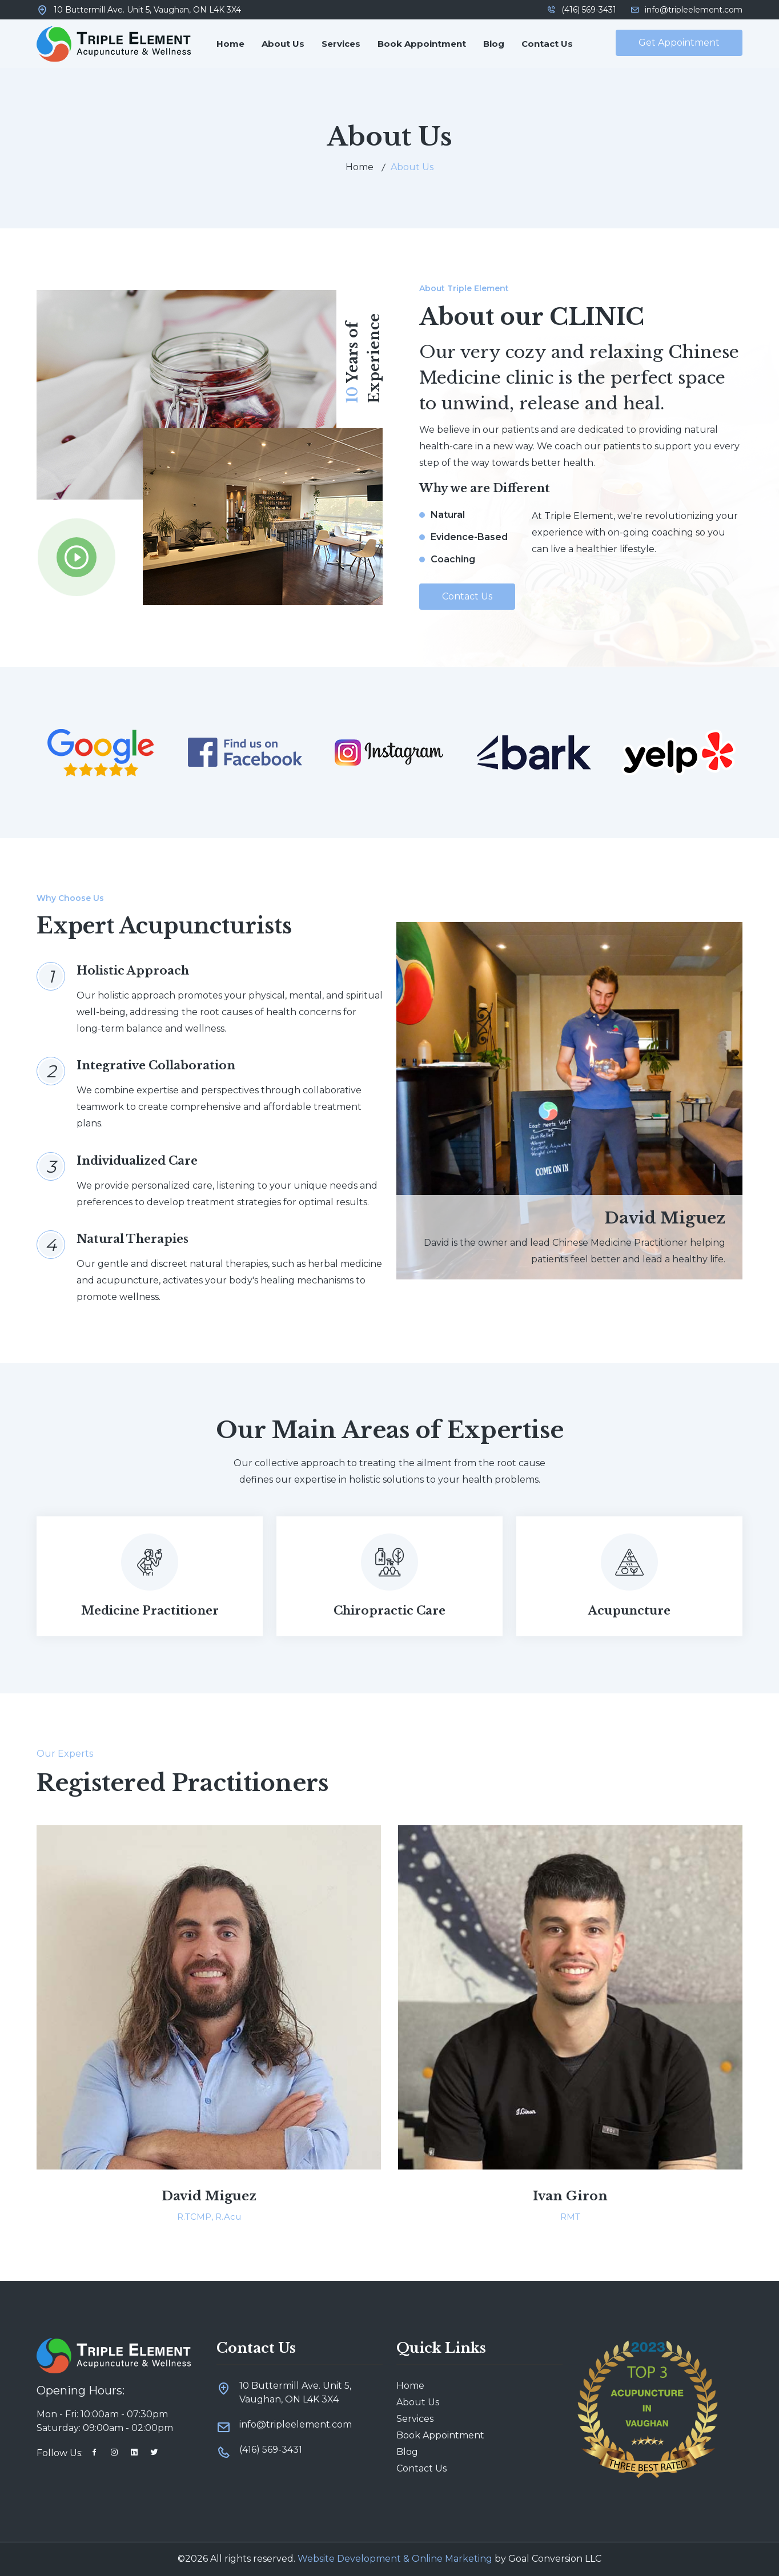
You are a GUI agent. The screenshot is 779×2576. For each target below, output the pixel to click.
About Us (283, 43)
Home (230, 43)
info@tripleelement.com (686, 10)
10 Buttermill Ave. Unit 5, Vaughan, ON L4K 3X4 (147, 10)
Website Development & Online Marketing (395, 2558)
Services (341, 43)
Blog (493, 43)
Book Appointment (422, 43)
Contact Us (547, 43)
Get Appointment (679, 42)
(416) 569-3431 (581, 10)
